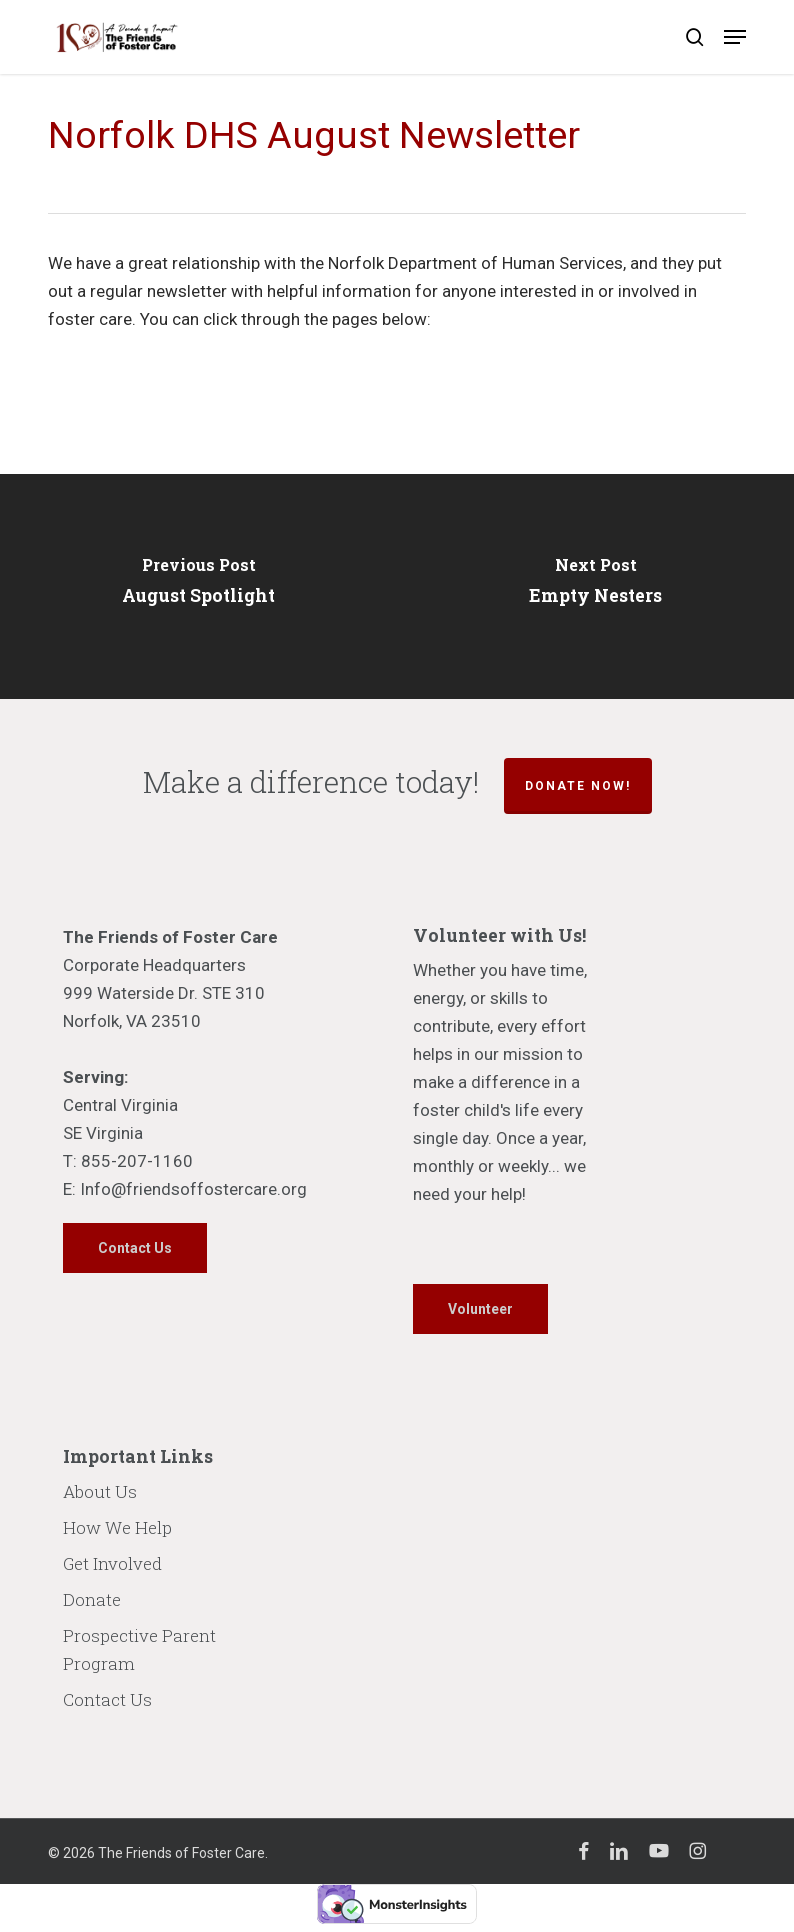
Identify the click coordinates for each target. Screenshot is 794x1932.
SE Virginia (103, 1133)
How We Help (117, 1527)
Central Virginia (120, 1105)
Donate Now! (578, 786)
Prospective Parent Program (139, 1649)
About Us (100, 1491)
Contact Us (107, 1699)
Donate (92, 1599)
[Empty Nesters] (595, 586)
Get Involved (112, 1563)
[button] (735, 37)
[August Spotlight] (198, 586)
